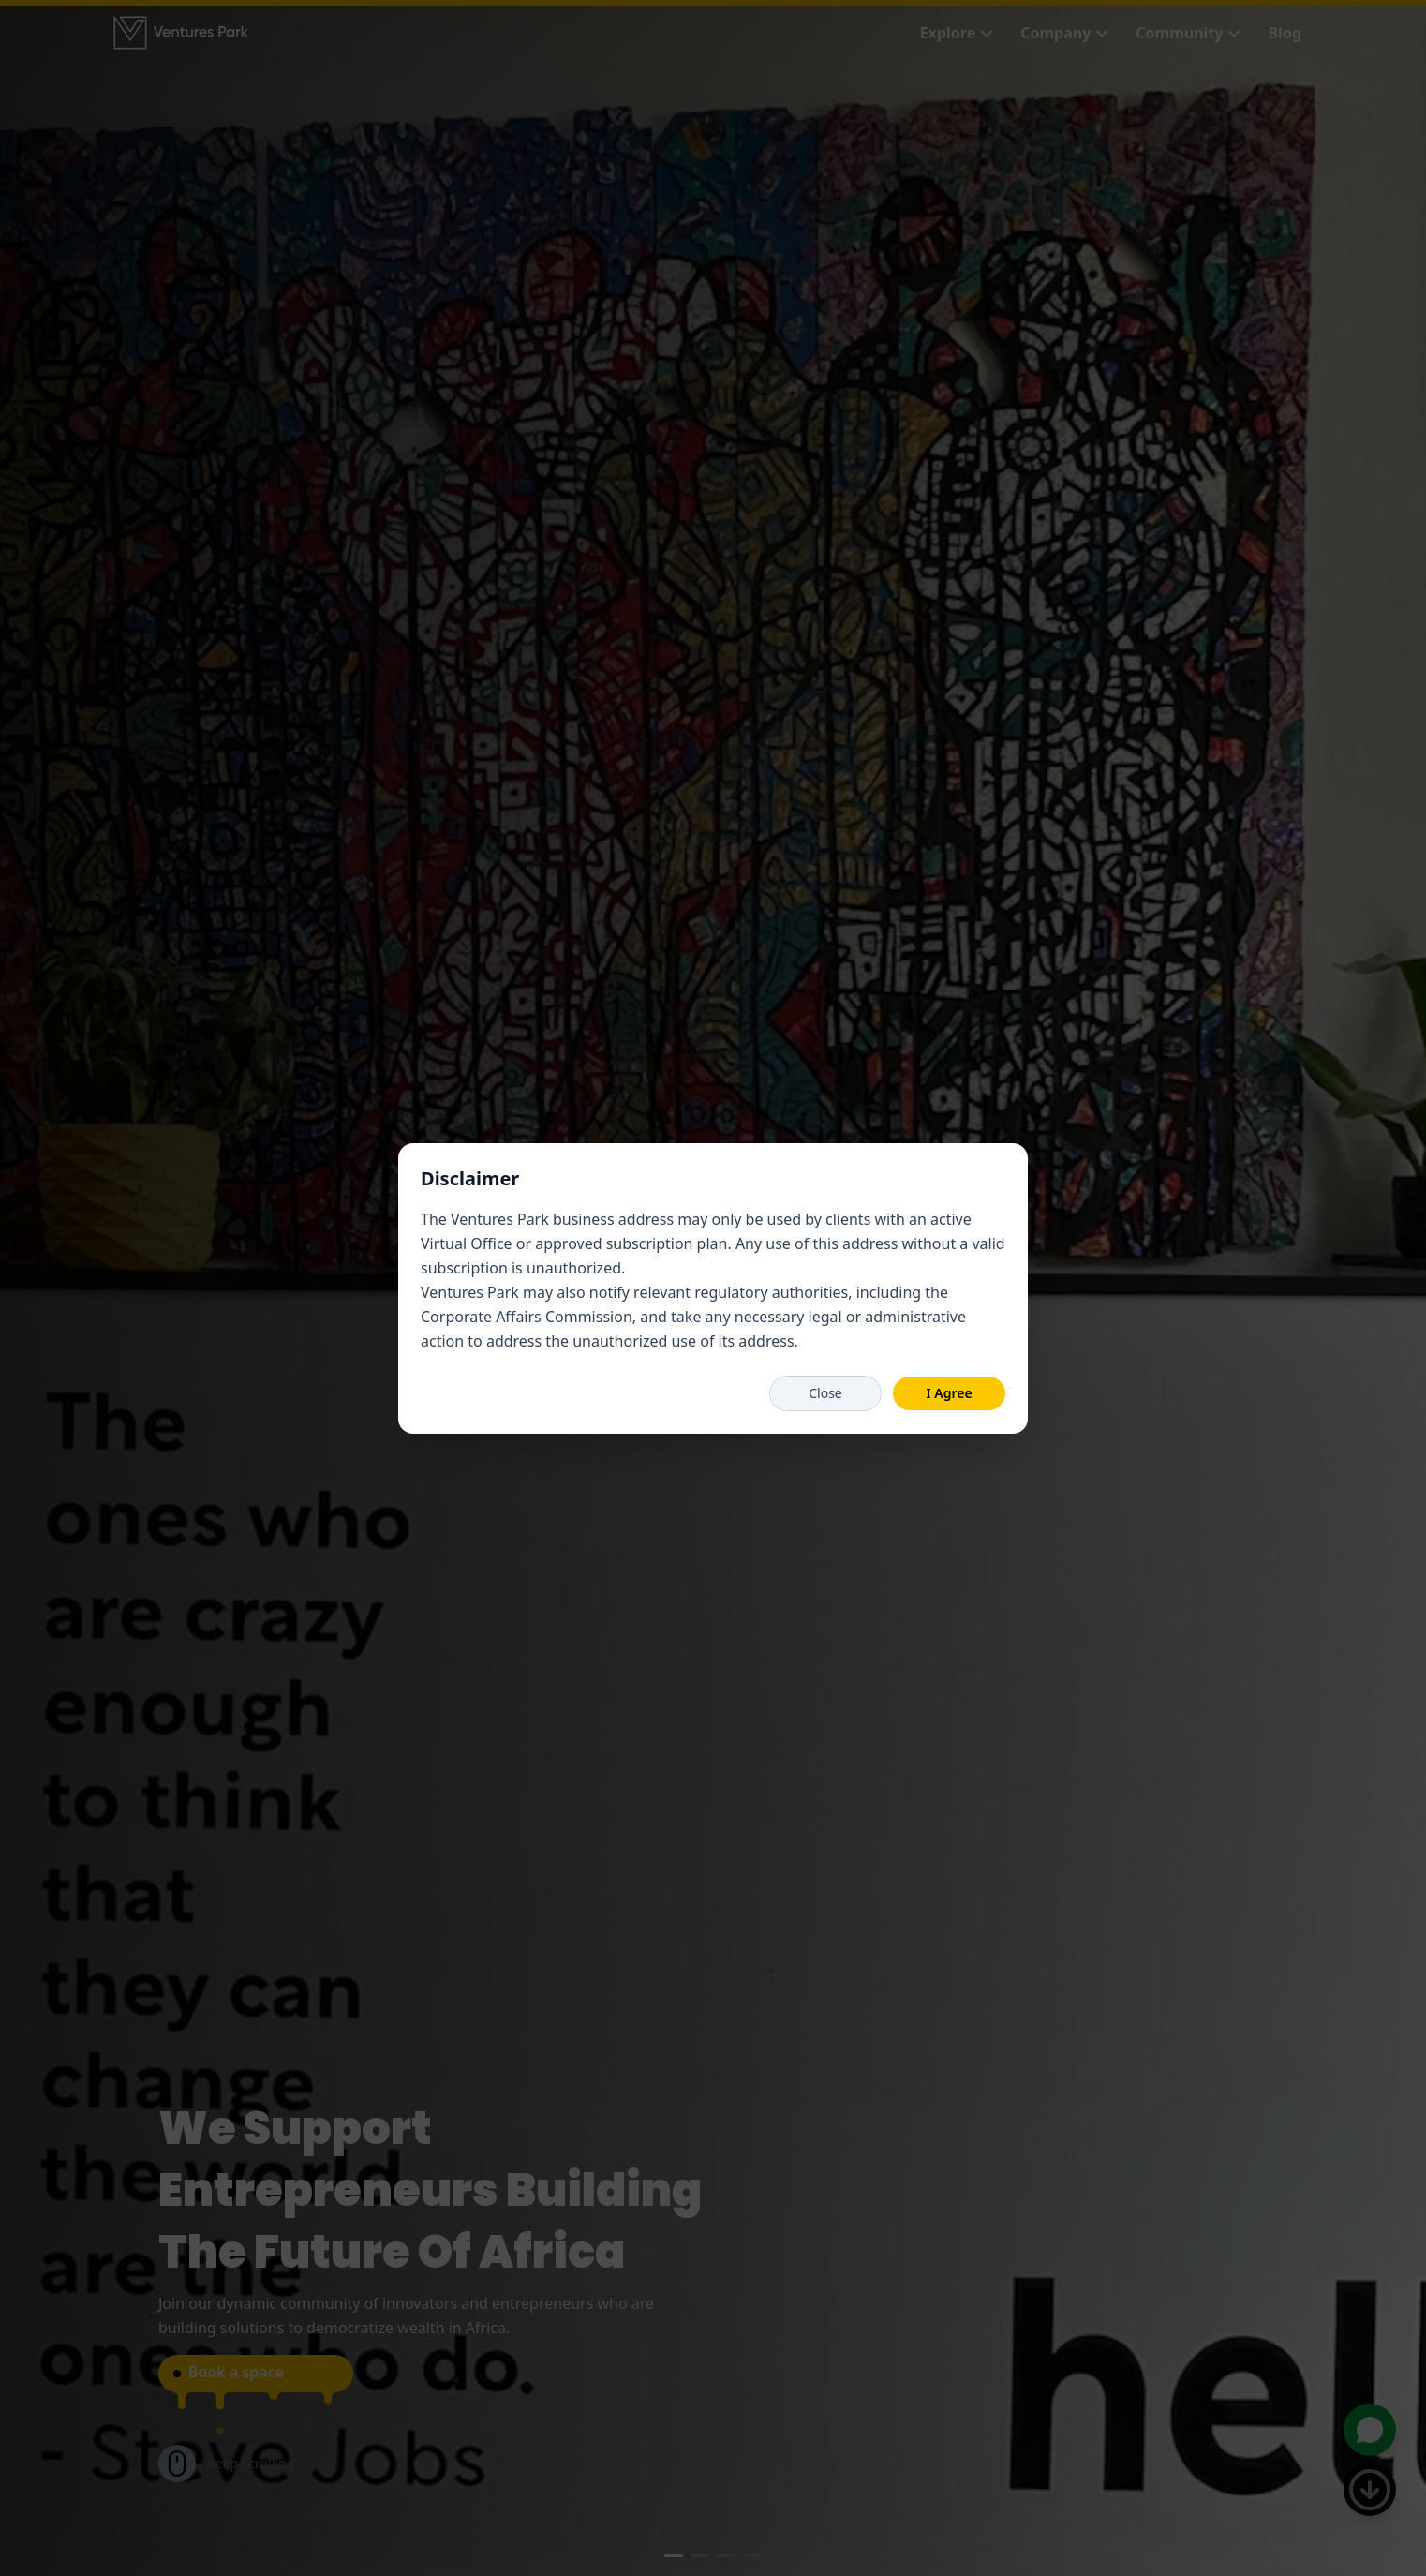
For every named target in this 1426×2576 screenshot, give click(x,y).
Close (825, 1393)
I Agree (949, 1393)
